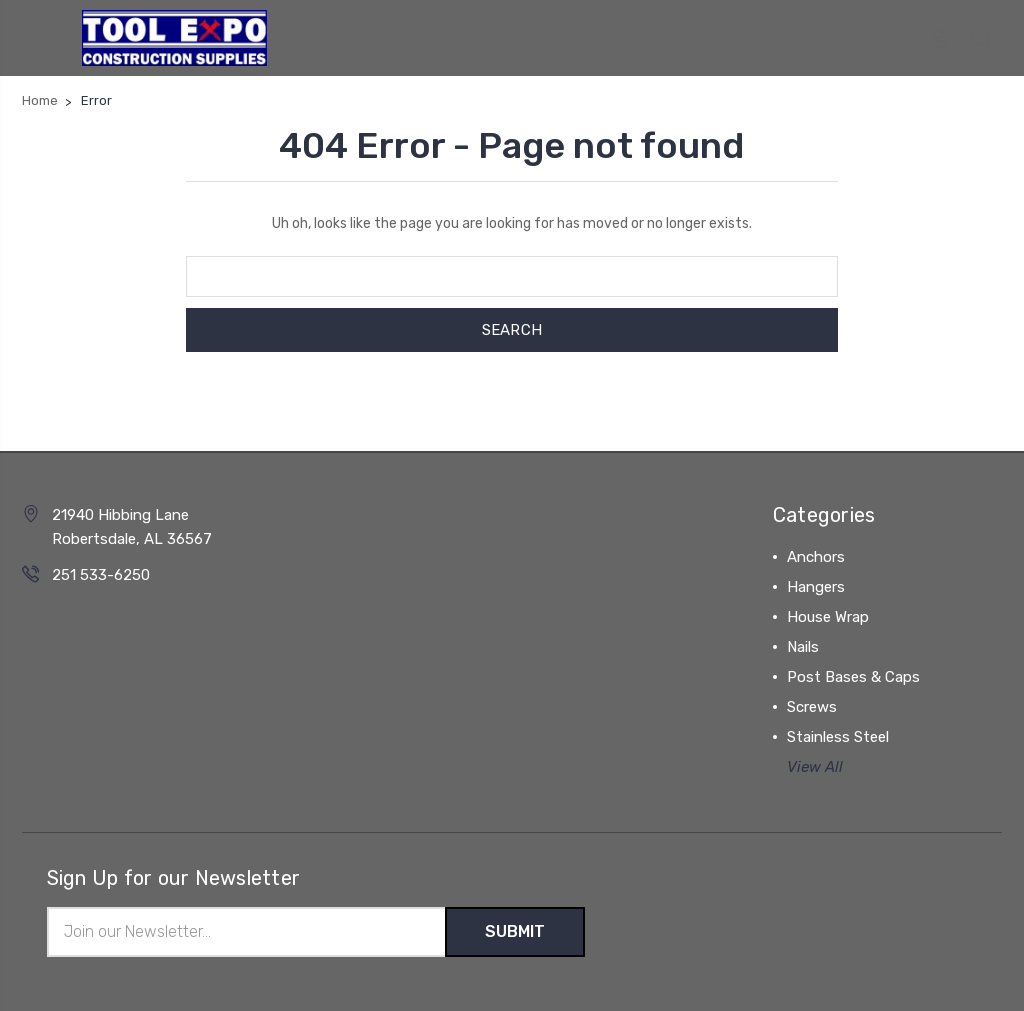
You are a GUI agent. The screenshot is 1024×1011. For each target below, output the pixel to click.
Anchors (816, 557)
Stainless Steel (838, 737)
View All (815, 767)
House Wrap (828, 617)
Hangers (816, 587)
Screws (812, 707)
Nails (803, 647)
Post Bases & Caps (853, 677)
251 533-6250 (101, 575)
